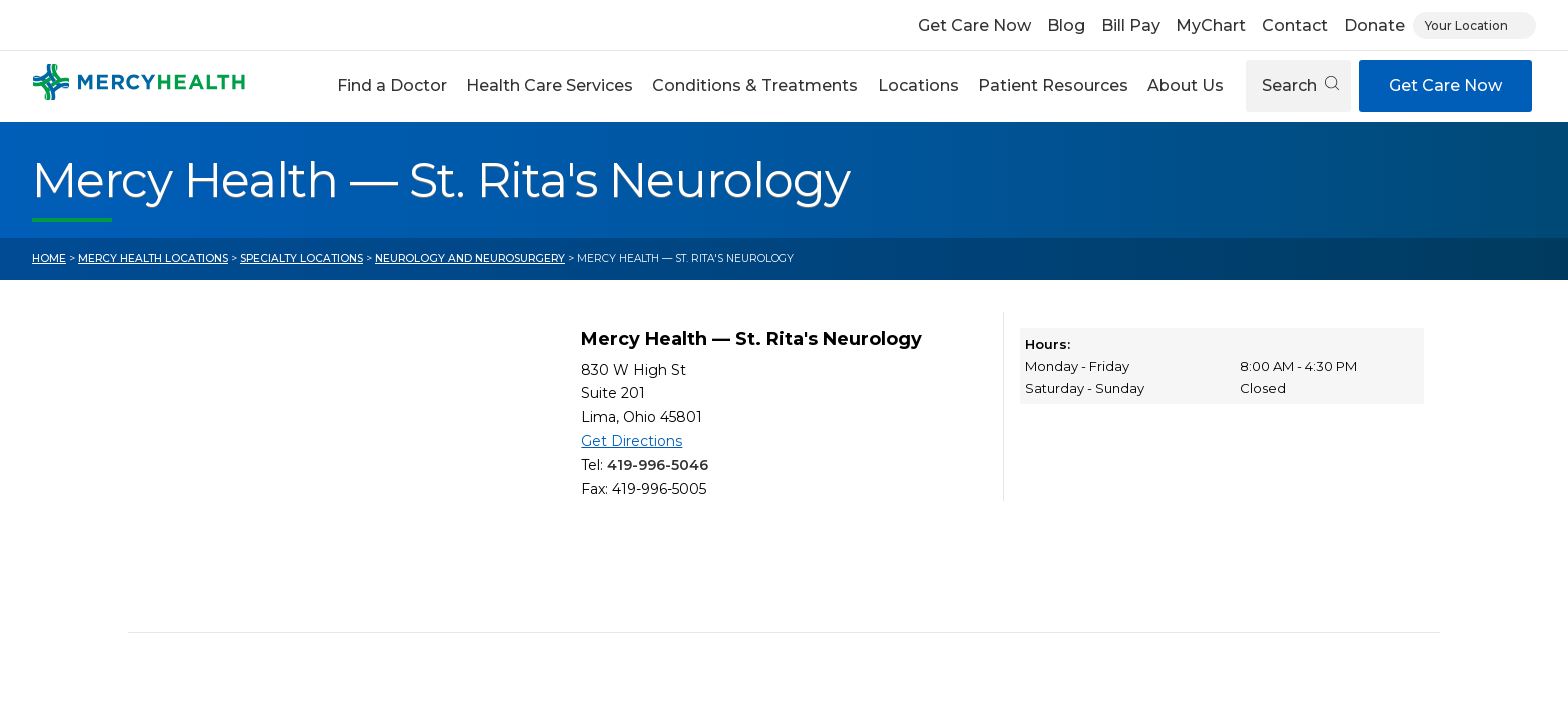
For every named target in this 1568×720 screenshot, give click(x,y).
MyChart (1211, 25)
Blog (1066, 25)
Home (49, 258)
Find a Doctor (392, 85)
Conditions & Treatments (755, 85)
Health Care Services (549, 85)
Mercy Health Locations (153, 258)
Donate (1374, 25)
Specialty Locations (301, 258)
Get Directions (631, 441)
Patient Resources (1053, 85)
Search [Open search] (1300, 85)
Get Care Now (974, 25)
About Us (1185, 85)
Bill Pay (1130, 25)
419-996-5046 (657, 465)
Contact (1295, 25)
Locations (918, 85)
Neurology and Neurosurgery (470, 258)
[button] (391, 86)
